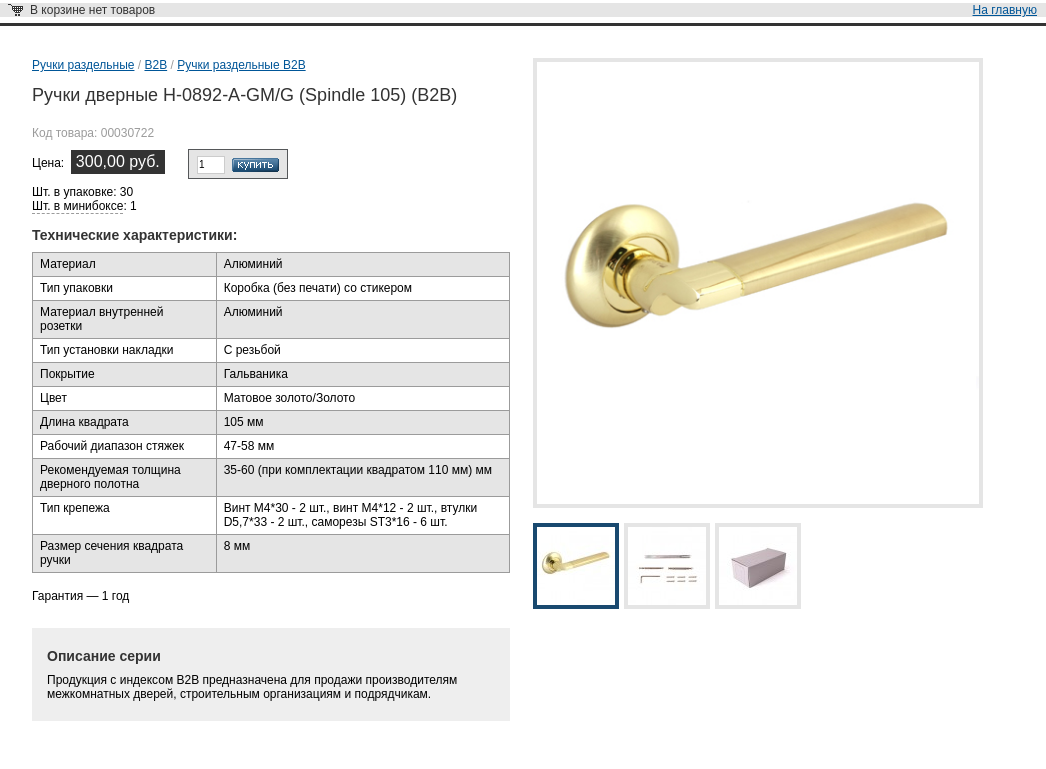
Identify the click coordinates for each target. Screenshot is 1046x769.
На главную (1005, 10)
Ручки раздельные (83, 65)
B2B (155, 65)
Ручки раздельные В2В (241, 65)
